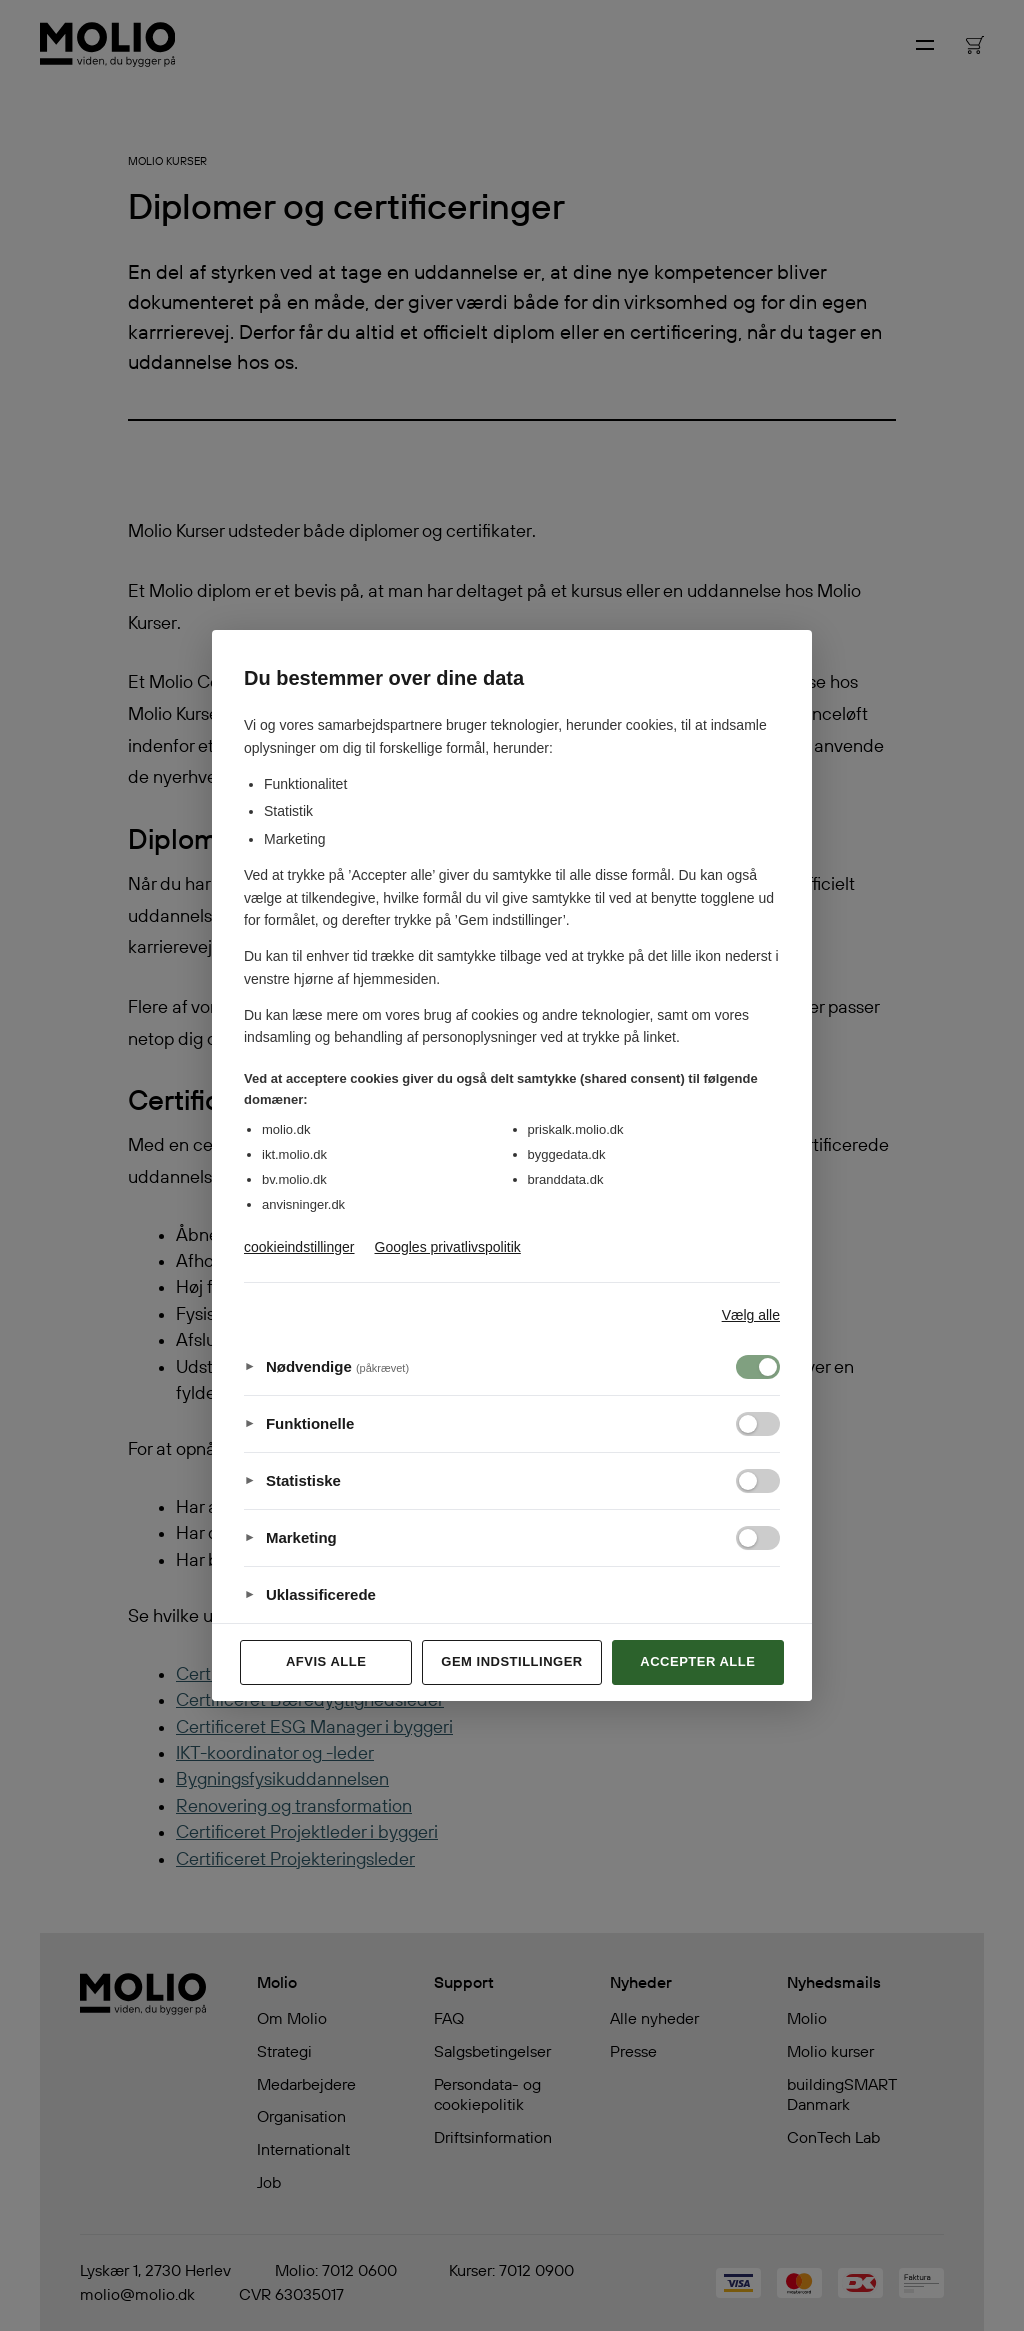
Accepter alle (697, 1661)
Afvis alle (326, 1661)
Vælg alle (751, 1315)
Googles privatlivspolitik (448, 1247)
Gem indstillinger (511, 1661)
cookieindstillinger (299, 1247)
